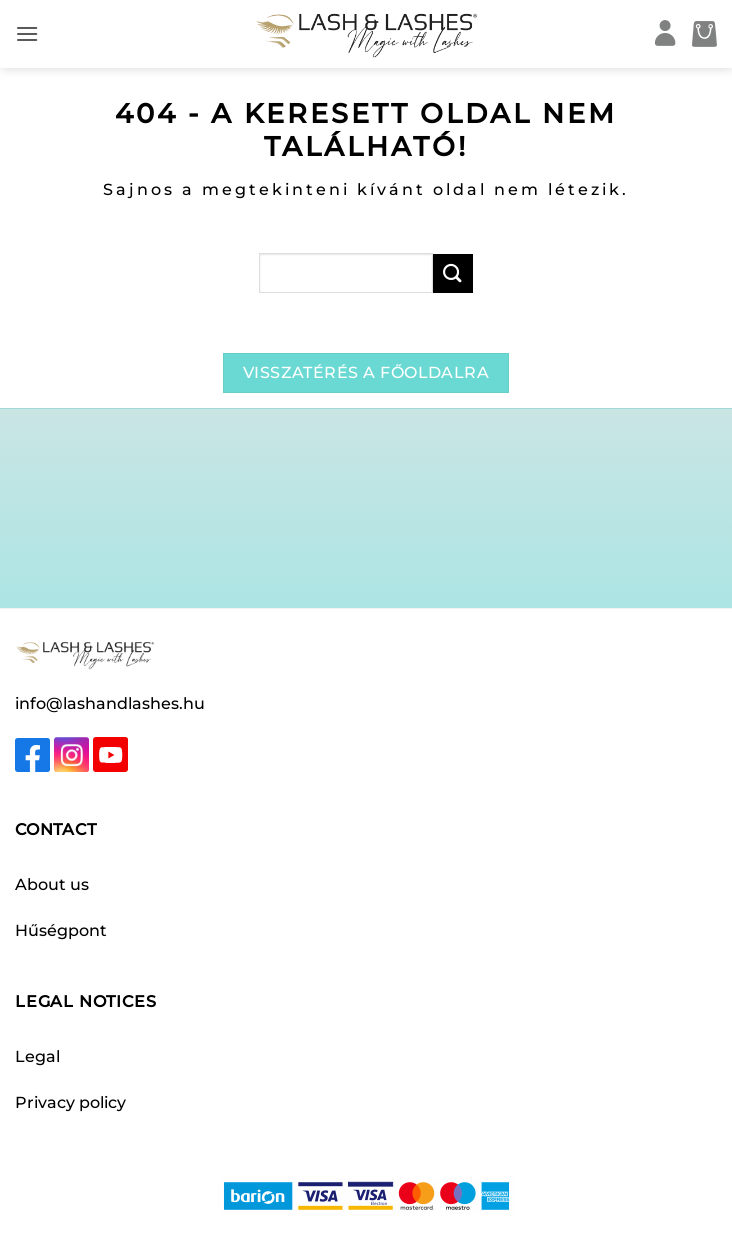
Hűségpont (61, 930)
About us (52, 884)
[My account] (665, 34)
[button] (27, 33)
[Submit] (453, 273)
